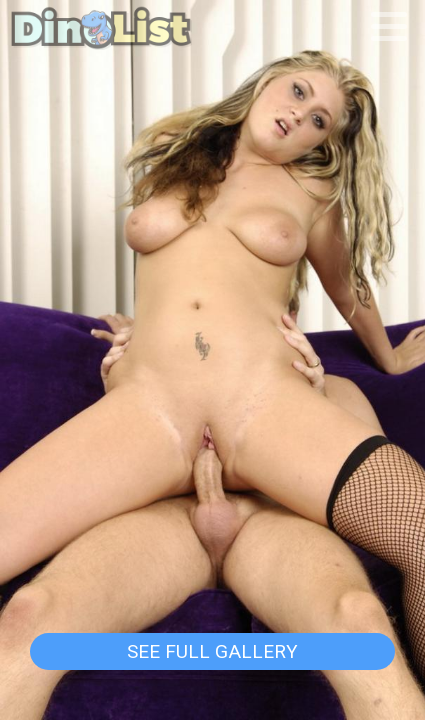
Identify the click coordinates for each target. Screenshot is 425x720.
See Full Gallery (212, 651)
